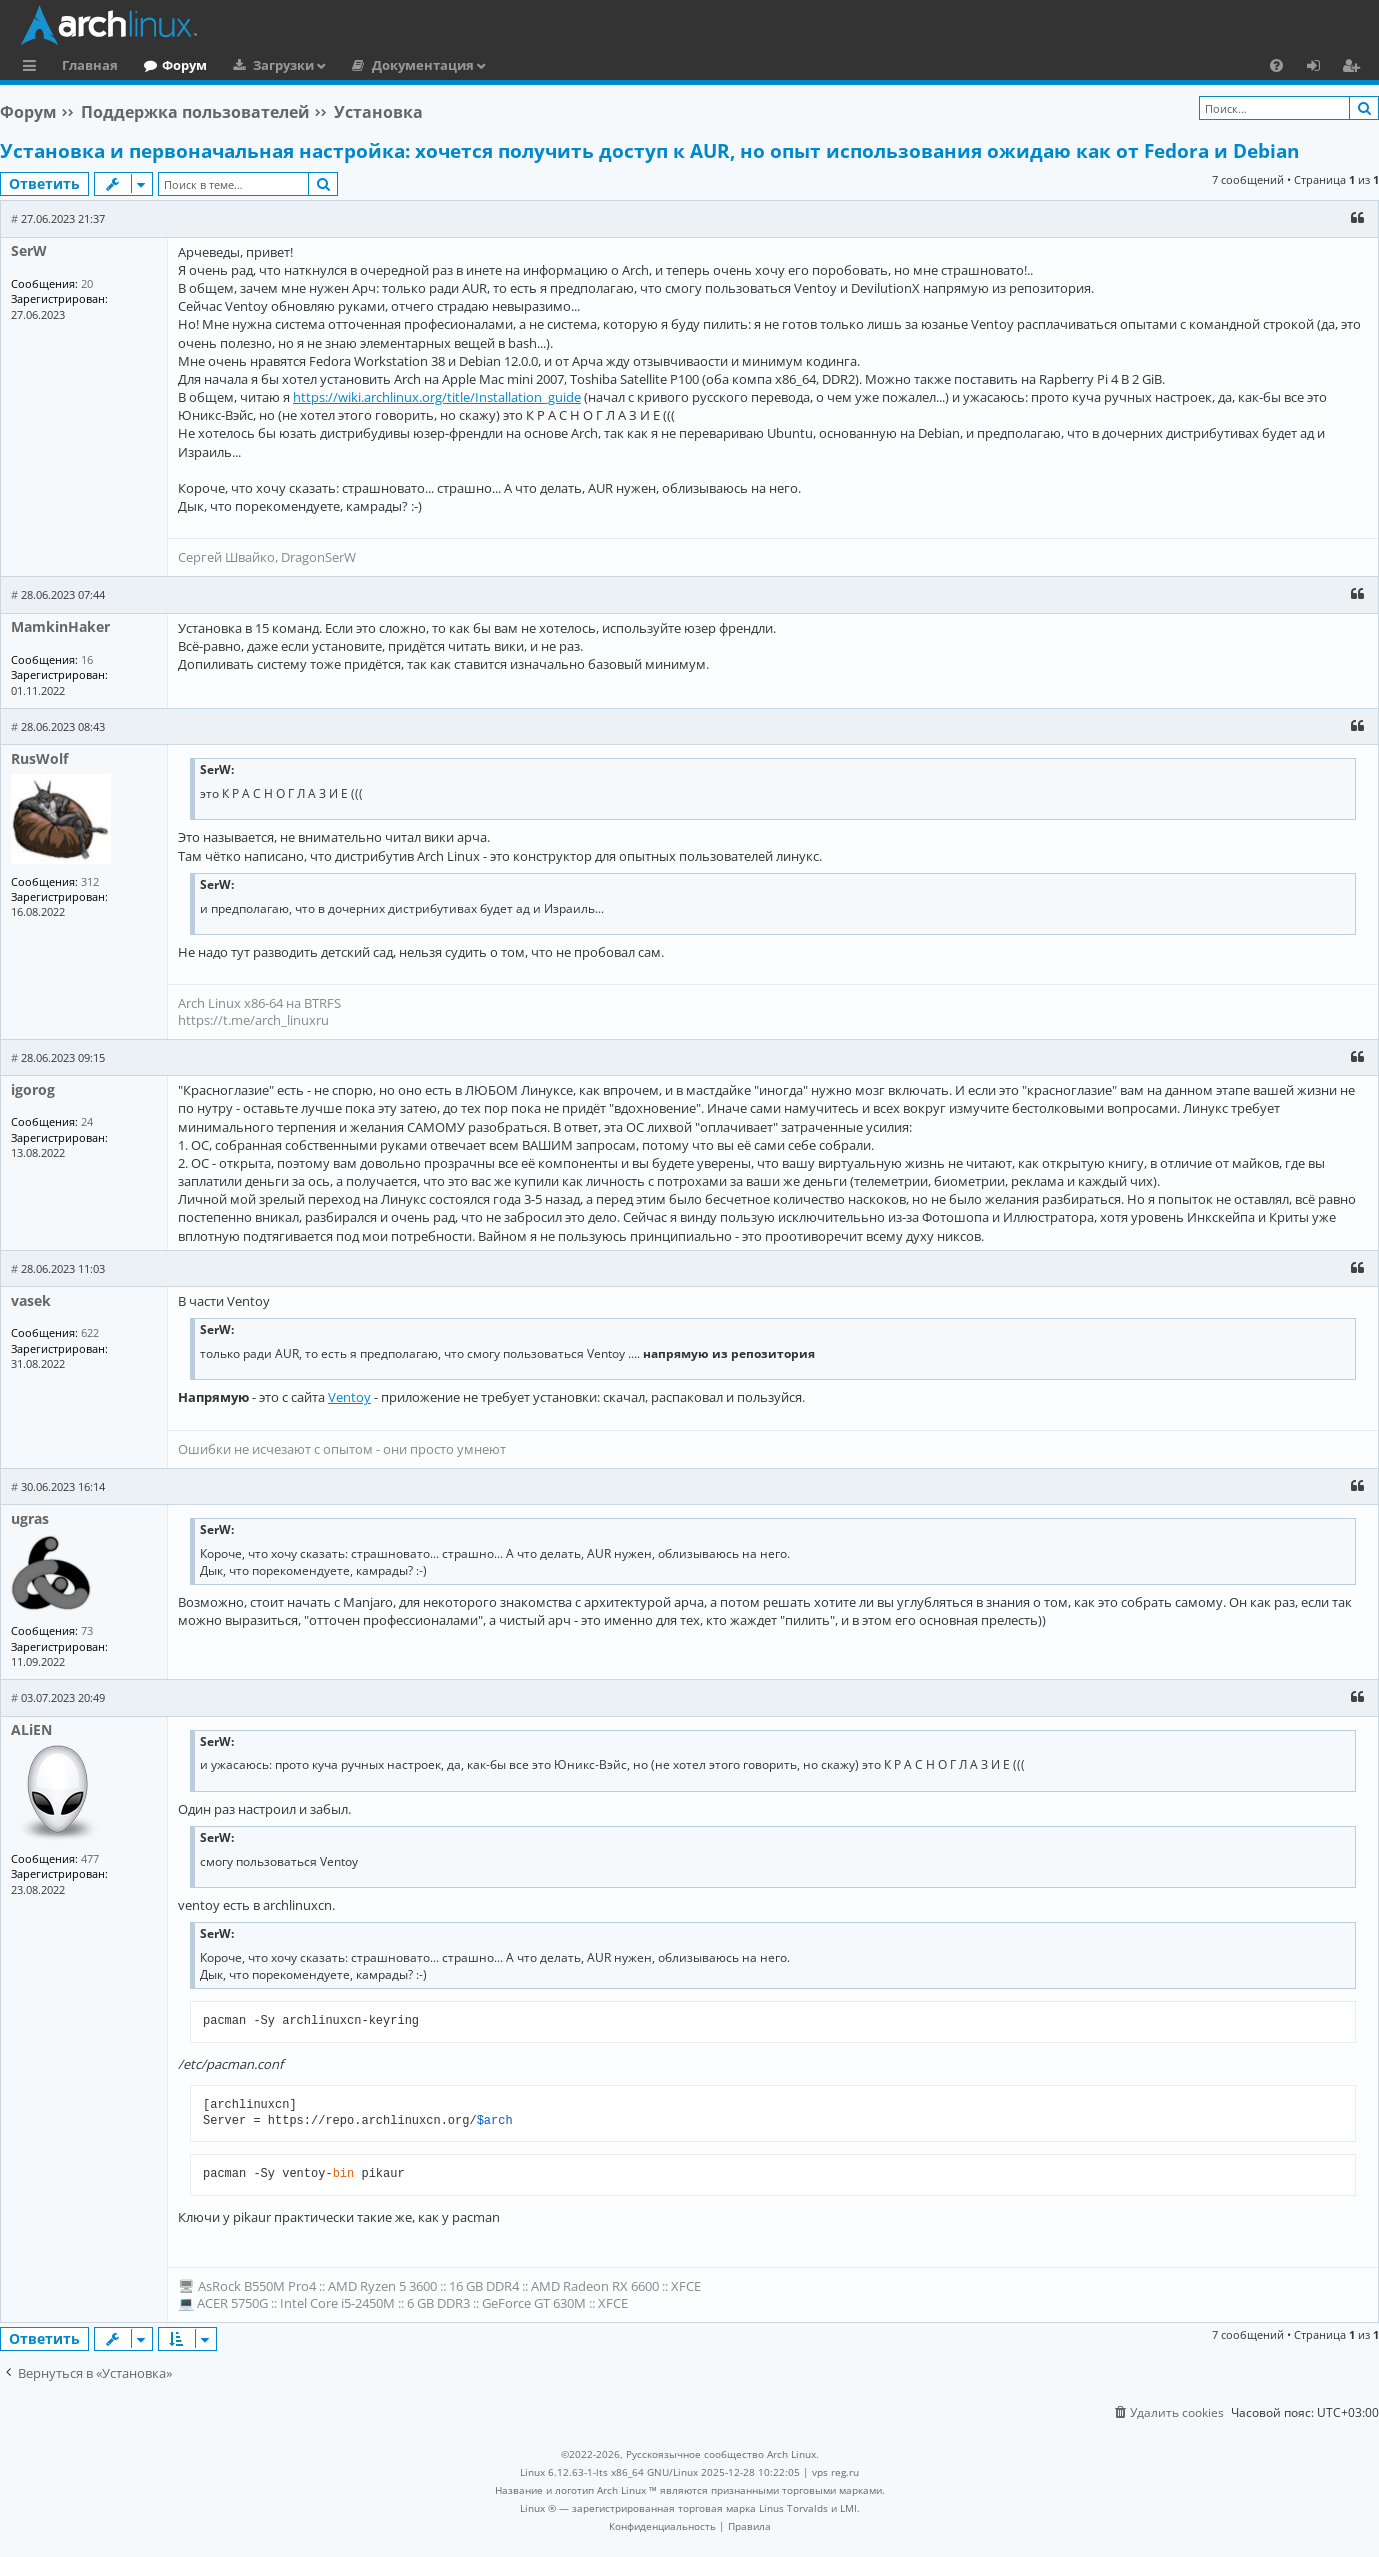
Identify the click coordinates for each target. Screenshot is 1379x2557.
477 (90, 1858)
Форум (184, 65)
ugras (30, 1518)
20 (87, 283)
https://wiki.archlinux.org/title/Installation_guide (437, 397)
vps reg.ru (835, 2472)
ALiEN (31, 1729)
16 (87, 659)
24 (87, 1121)
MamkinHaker (60, 626)
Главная (90, 65)
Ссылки (33, 68)
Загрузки (283, 65)
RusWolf (39, 758)
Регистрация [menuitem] (1355, 68)
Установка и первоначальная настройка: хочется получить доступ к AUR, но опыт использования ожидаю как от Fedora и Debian (649, 151)
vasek (31, 1300)
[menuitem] (1276, 65)
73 (87, 1630)
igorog (33, 1089)
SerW (29, 250)
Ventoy (349, 1397)
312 (90, 881)
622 (90, 1332)
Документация (423, 65)
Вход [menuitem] (1320, 68)
